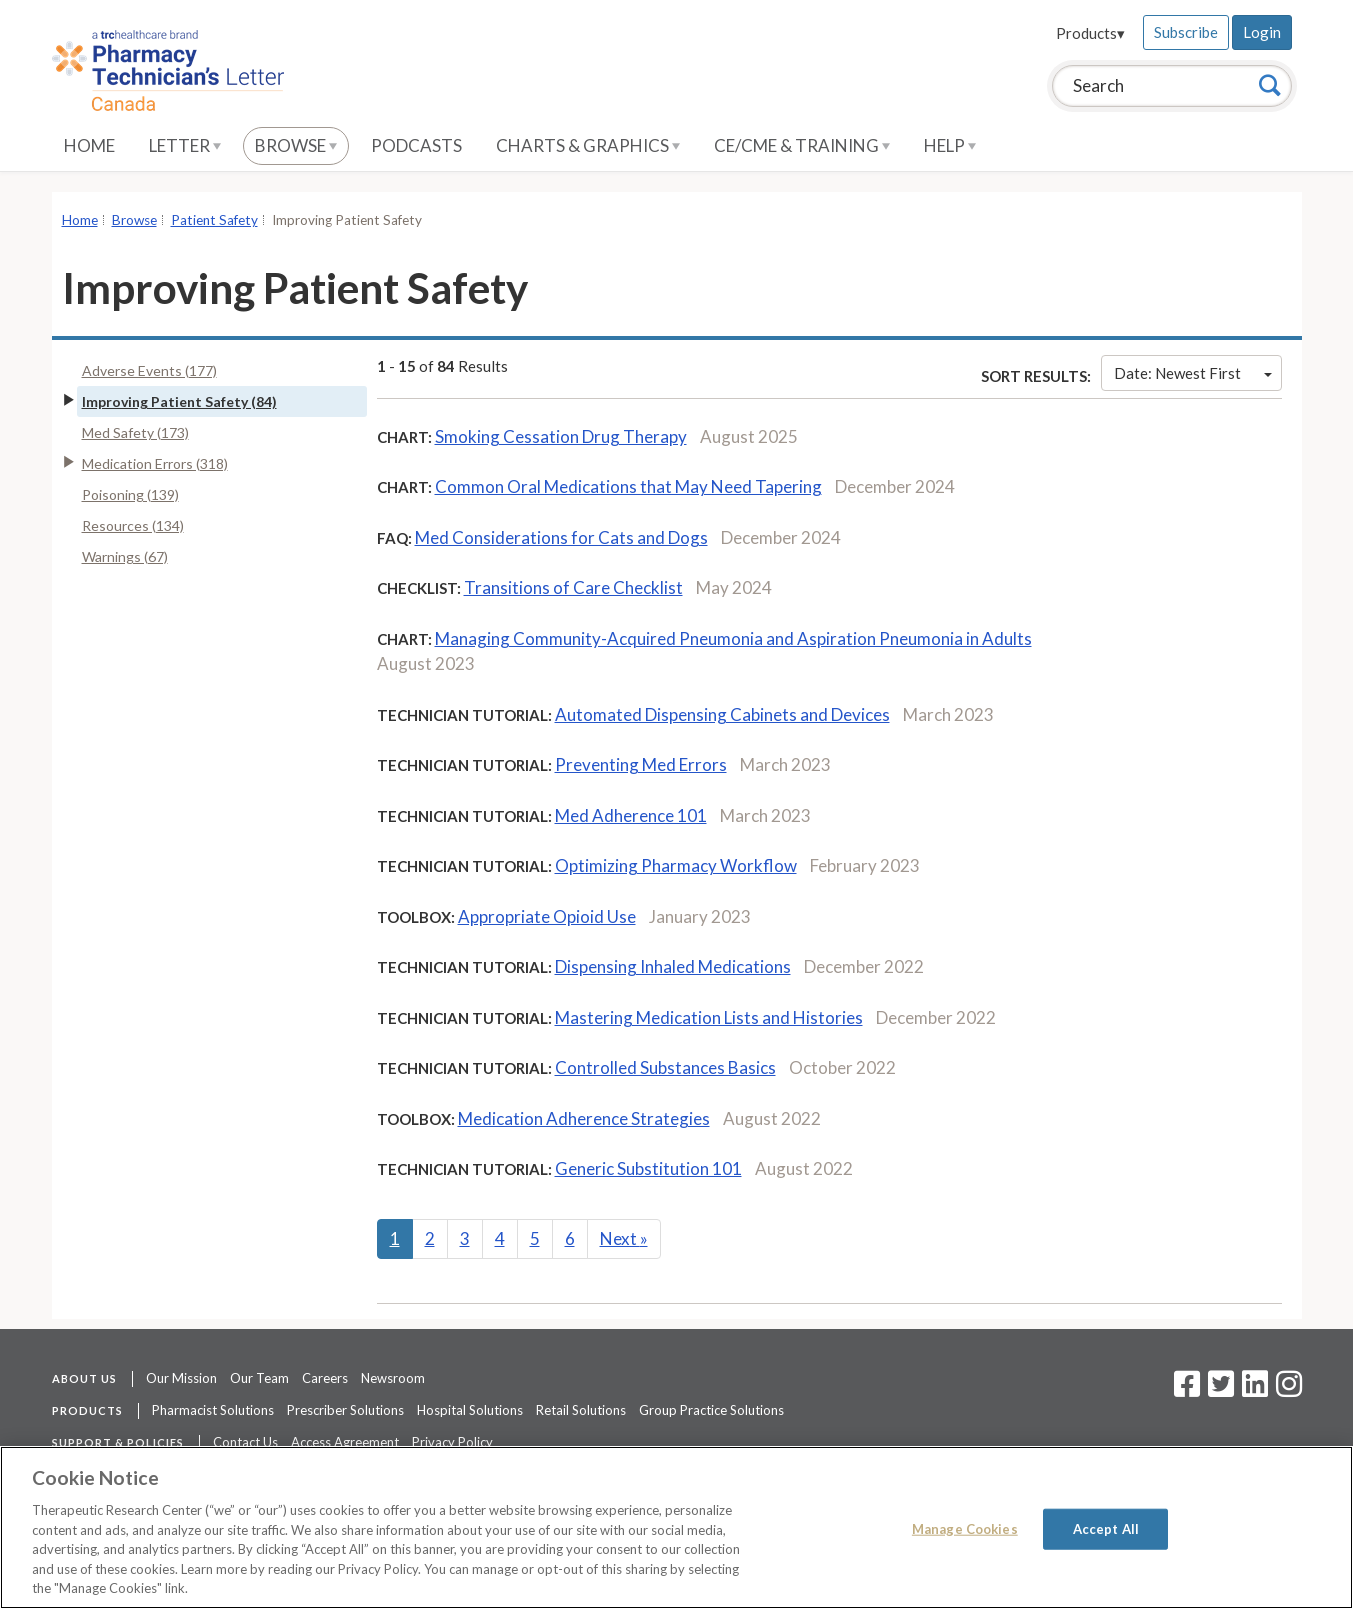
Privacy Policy (452, 1442)
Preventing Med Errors (641, 764)
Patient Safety (214, 220)
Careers (325, 1378)
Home (89, 145)
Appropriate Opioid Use (547, 916)
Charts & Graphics (588, 145)
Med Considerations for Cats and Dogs (561, 537)
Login (1262, 32)
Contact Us (245, 1442)
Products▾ (1090, 33)
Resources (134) (133, 525)
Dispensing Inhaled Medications (673, 966)
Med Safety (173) (135, 432)
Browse (296, 145)
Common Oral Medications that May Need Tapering (628, 486)
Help (950, 145)
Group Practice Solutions (711, 1410)
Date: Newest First (1193, 373)
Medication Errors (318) (155, 463)
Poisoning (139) (130, 494)
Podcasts (416, 145)
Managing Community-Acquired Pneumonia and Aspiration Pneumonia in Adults (733, 638)
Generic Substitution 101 (648, 1168)
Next (624, 1238)
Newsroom (393, 1378)
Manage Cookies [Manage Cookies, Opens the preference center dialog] (965, 1529)
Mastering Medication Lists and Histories (709, 1017)
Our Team (259, 1378)
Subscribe (1186, 32)
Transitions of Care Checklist (573, 587)
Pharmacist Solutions (213, 1410)
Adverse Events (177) (149, 370)
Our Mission (181, 1378)
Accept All (1106, 1529)
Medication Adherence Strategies (584, 1118)
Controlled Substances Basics (665, 1067)
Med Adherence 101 (631, 815)
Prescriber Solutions (345, 1410)
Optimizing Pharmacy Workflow (676, 865)
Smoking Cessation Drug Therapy (561, 436)
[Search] (1270, 85)
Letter (185, 145)
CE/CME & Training (802, 145)
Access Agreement (345, 1442)
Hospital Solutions (470, 1410)
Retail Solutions (581, 1410)
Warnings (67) (125, 556)
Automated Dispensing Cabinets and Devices (722, 714)
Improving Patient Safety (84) (179, 401)
